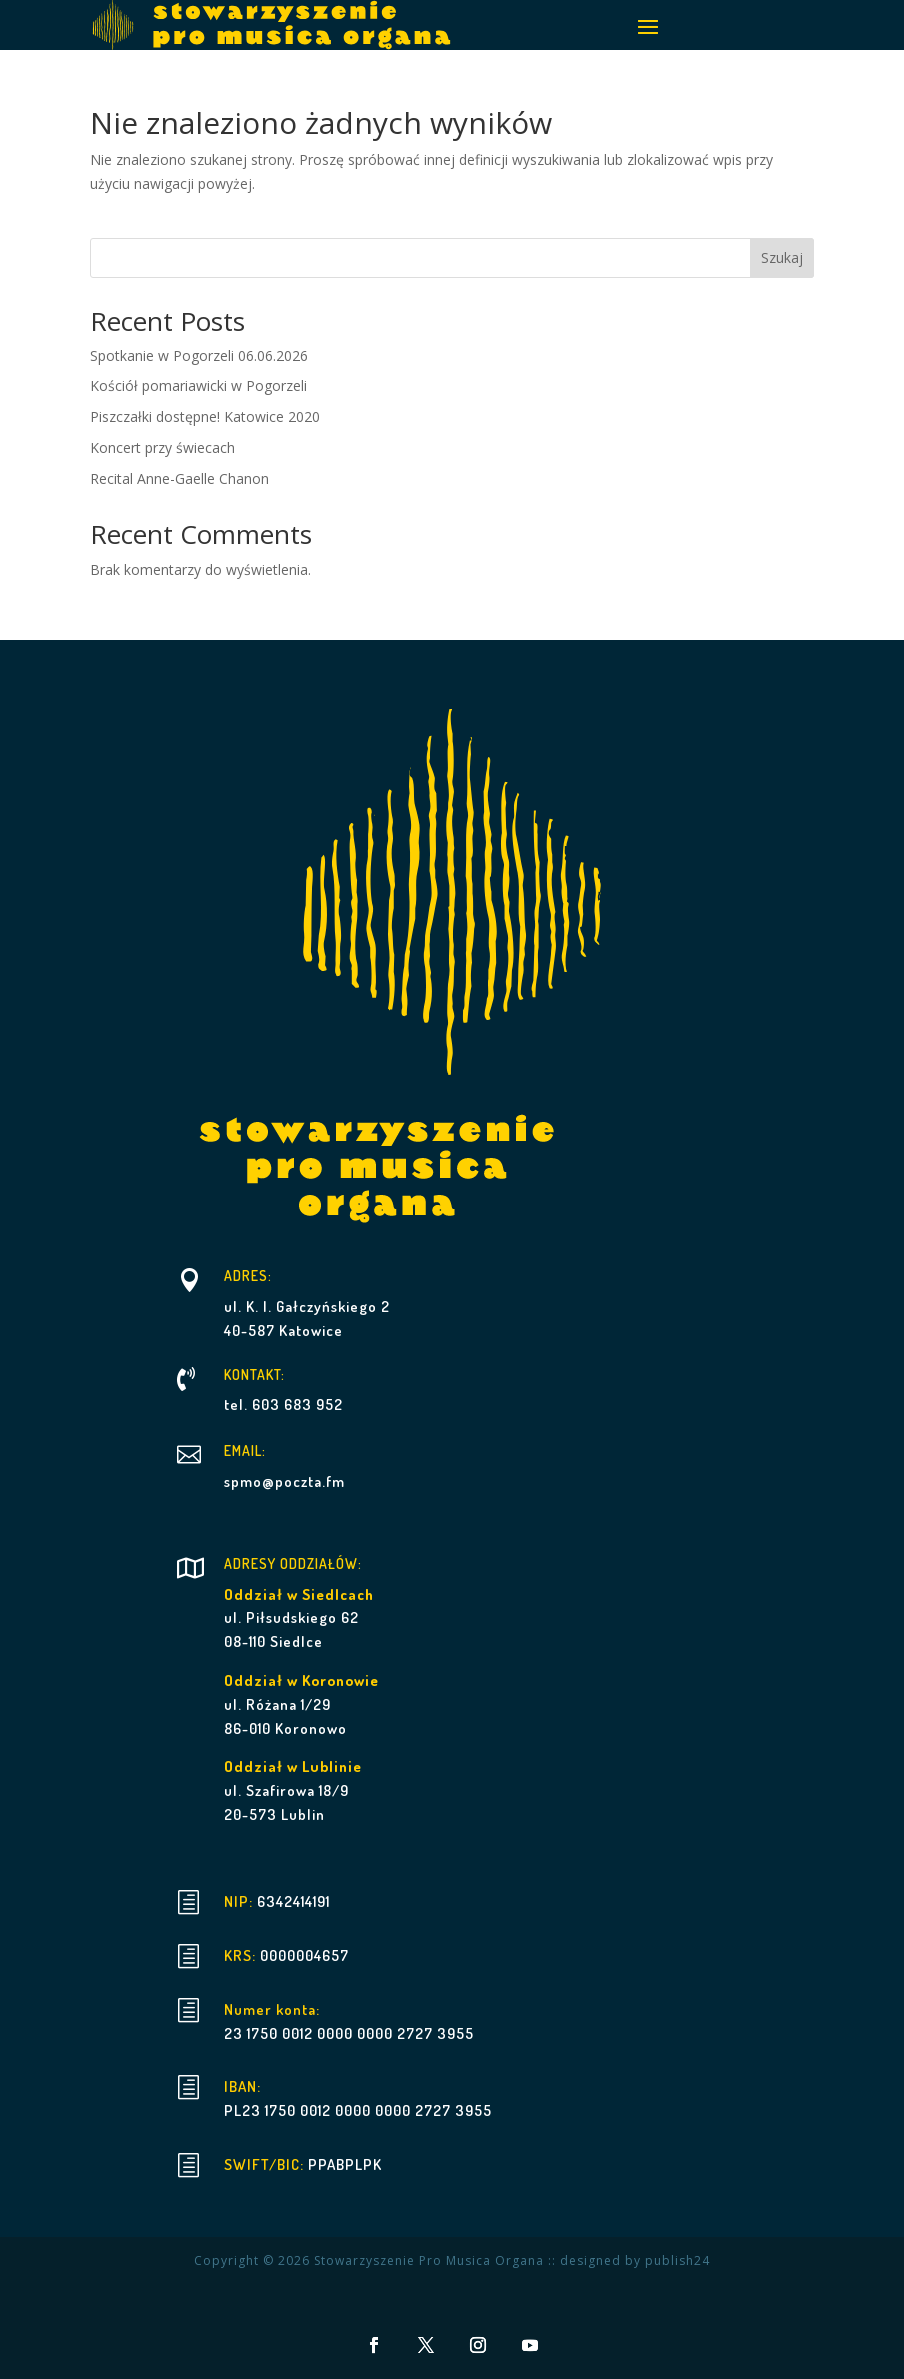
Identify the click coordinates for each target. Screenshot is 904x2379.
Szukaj (782, 257)
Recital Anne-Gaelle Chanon (179, 478)
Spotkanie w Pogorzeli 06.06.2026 (199, 355)
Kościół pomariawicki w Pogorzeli (198, 385)
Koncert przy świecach (162, 447)
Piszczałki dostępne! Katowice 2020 (205, 416)
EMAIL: (245, 1450)
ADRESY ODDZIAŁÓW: (293, 1563)
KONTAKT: (254, 1374)
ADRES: (248, 1275)
